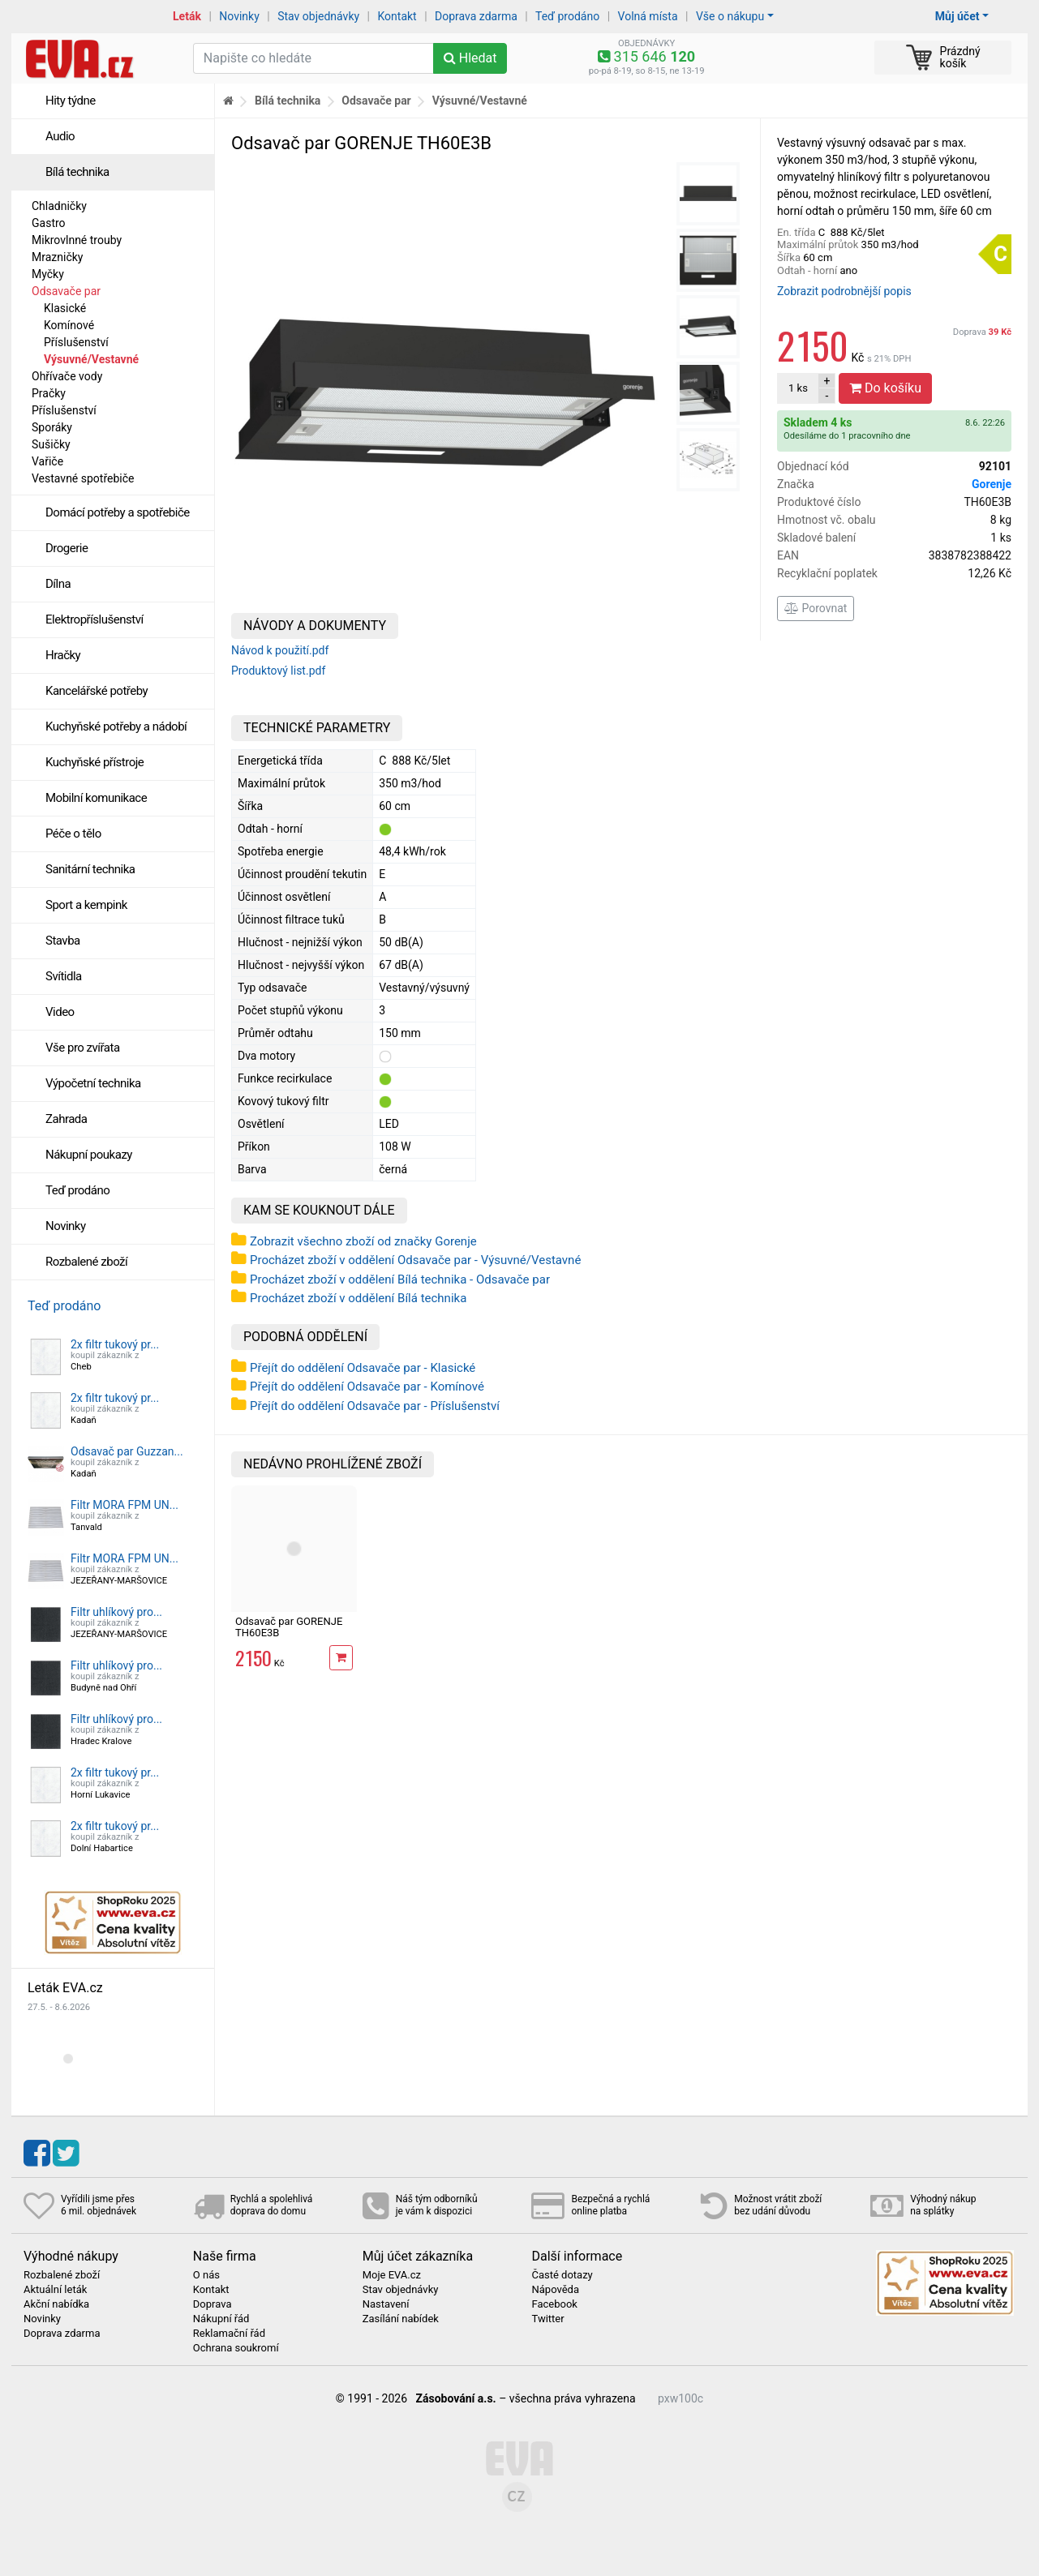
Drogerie (66, 548)
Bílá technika (77, 172)
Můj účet (957, 16)
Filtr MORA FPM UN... (124, 1504)
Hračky (62, 655)
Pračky (49, 393)
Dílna (58, 583)
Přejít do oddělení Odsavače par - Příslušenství (375, 1406)
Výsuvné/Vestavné (91, 359)
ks (798, 388)
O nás (206, 2275)
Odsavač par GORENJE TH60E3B (288, 1627)
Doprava (982, 332)
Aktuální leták (55, 2289)
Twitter (547, 2319)
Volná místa (648, 16)
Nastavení (386, 2304)
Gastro (49, 222)
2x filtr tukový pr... (115, 1344)
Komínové (69, 325)
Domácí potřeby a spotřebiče (117, 512)
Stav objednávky (318, 16)
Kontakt (397, 16)
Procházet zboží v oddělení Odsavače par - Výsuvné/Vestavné (415, 1260)
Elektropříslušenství (94, 619)
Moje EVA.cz (392, 2275)
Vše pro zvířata (82, 1047)
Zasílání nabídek (401, 2319)
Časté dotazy (561, 2275)
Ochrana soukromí (236, 2348)
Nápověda (554, 2289)
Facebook (554, 2304)
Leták (187, 16)
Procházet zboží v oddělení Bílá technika (358, 1298)
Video (60, 1012)
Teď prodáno (567, 16)
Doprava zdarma (476, 16)
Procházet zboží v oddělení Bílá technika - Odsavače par (400, 1279)
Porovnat (815, 608)
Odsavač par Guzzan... (127, 1451)
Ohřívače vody (67, 376)
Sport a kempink (86, 905)
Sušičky (51, 444)
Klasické (65, 308)
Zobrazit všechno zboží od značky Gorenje (363, 1241)
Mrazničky (57, 257)
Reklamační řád (229, 2333)
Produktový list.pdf (278, 670)
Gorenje (991, 484)
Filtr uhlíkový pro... (116, 1611)
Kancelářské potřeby (96, 691)
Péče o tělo (73, 833)
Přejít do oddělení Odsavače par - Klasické (362, 1368)
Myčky (48, 274)
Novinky (239, 16)
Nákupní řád (221, 2319)
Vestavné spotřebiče (83, 478)
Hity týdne (70, 100)
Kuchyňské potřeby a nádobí (116, 726)
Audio (60, 136)
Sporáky (52, 427)
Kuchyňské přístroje (94, 762)
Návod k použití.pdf (279, 650)
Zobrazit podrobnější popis (844, 291)
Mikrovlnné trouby (77, 240)
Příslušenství (76, 342)
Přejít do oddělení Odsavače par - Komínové (367, 1386)
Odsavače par (66, 291)
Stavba (62, 940)
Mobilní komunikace (96, 798)
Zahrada (66, 1119)
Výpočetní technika (93, 1083)
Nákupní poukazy (88, 1154)
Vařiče (47, 461)
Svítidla (63, 976)
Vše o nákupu (730, 16)
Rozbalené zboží (86, 1261)
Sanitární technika (90, 869)
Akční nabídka (56, 2304)
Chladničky (59, 205)
